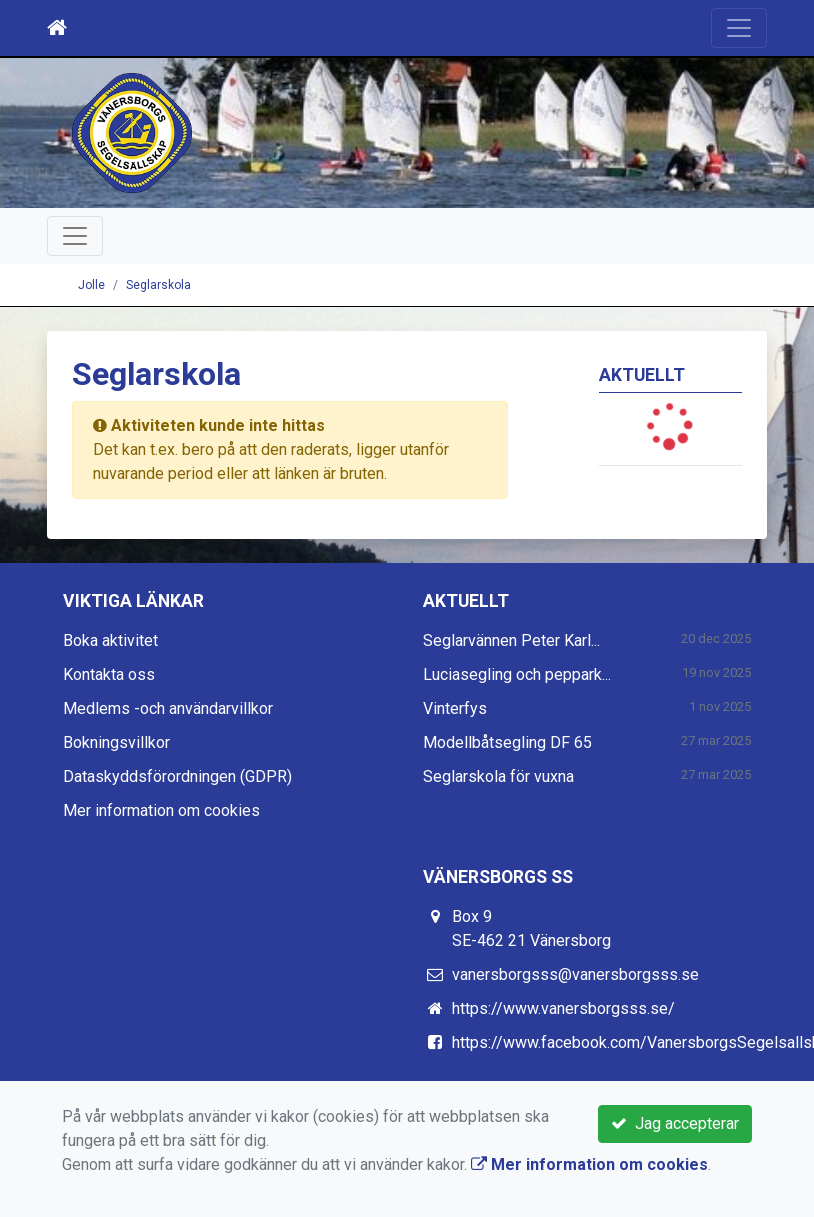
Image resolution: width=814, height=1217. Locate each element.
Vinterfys (455, 708)
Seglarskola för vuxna (498, 776)
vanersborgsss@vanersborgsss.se (575, 974)
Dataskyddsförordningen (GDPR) (177, 776)
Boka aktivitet (110, 640)
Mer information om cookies (161, 810)
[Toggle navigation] (739, 28)
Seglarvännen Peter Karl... (511, 640)
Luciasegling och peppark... (517, 674)
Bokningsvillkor (116, 742)
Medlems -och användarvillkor (168, 708)
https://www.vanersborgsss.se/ (563, 1008)
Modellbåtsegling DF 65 (507, 742)
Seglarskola (158, 285)
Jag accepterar (675, 1123)
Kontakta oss (109, 674)
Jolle (91, 285)
